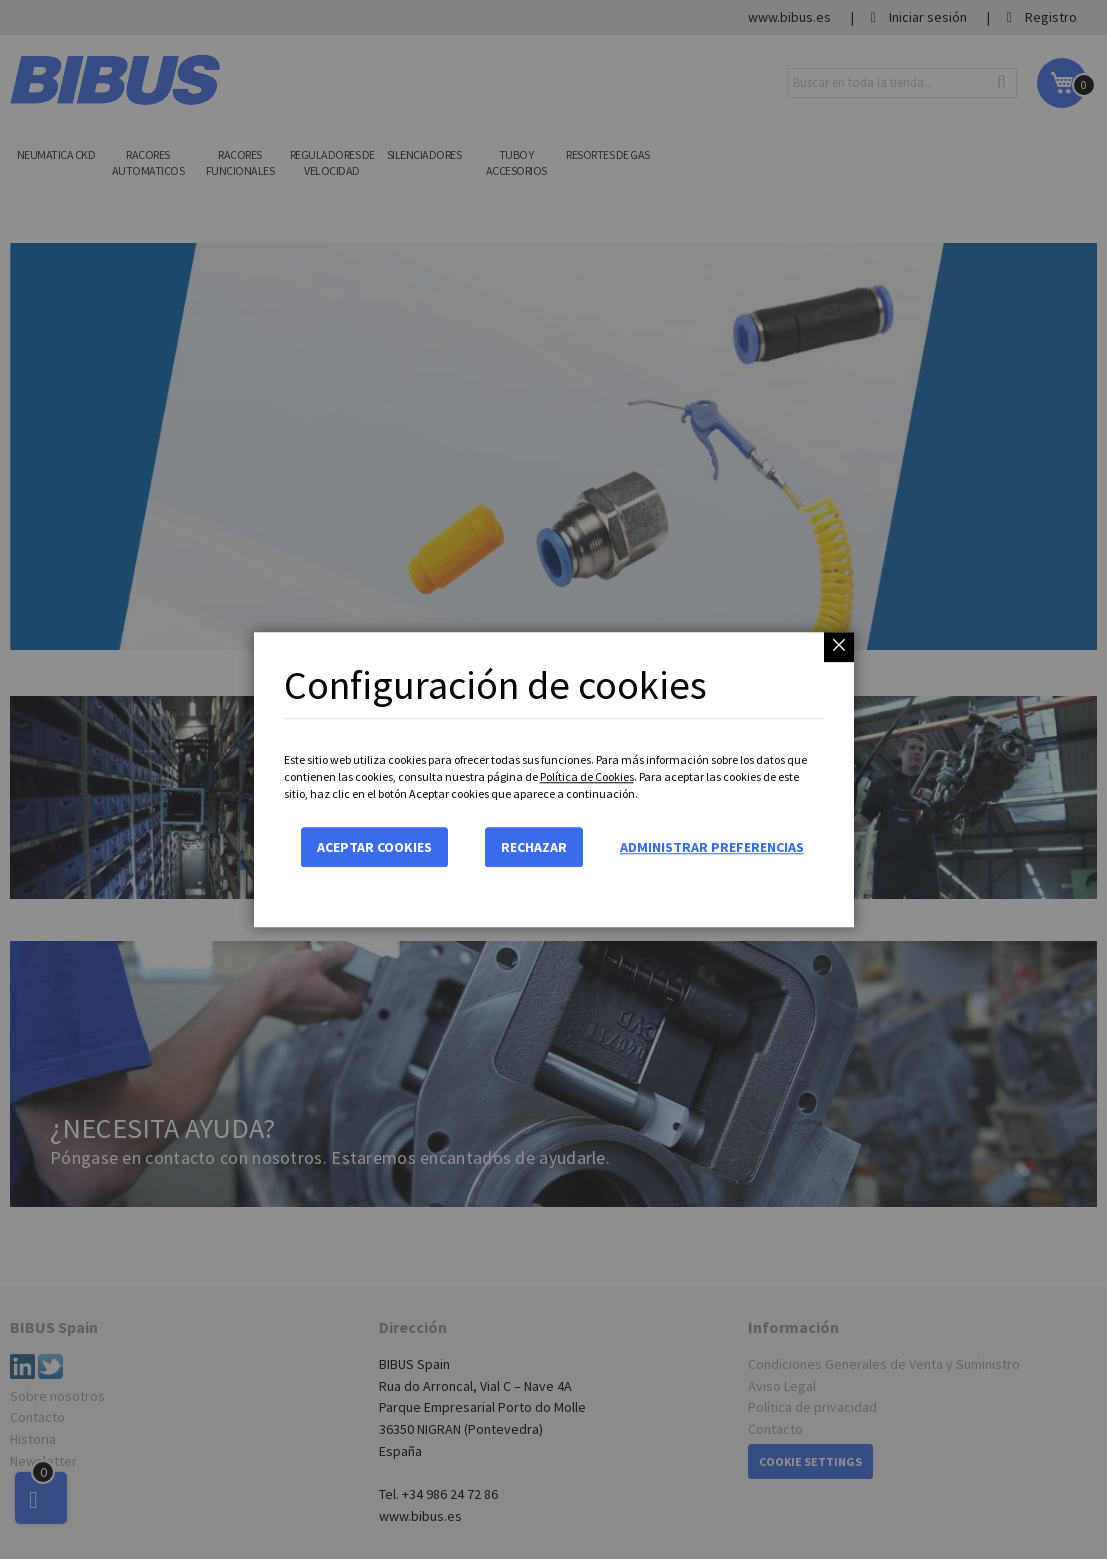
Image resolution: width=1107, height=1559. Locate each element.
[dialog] (553, 779)
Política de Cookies (587, 776)
